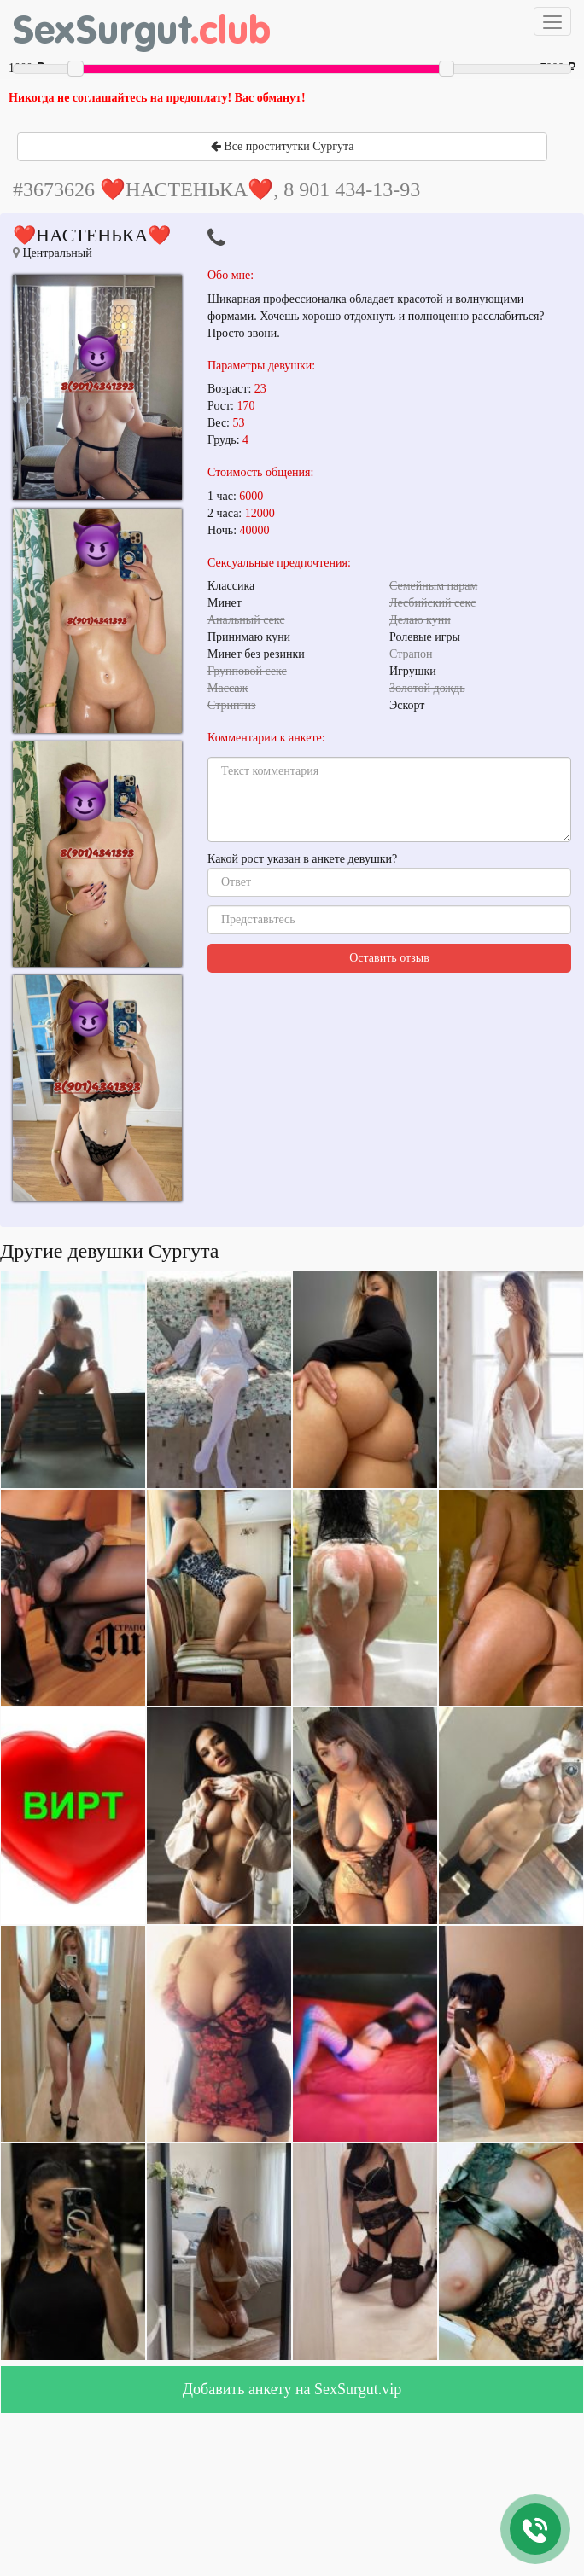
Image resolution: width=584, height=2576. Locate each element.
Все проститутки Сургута (282, 146)
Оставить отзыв (389, 957)
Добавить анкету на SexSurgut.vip (292, 2389)
